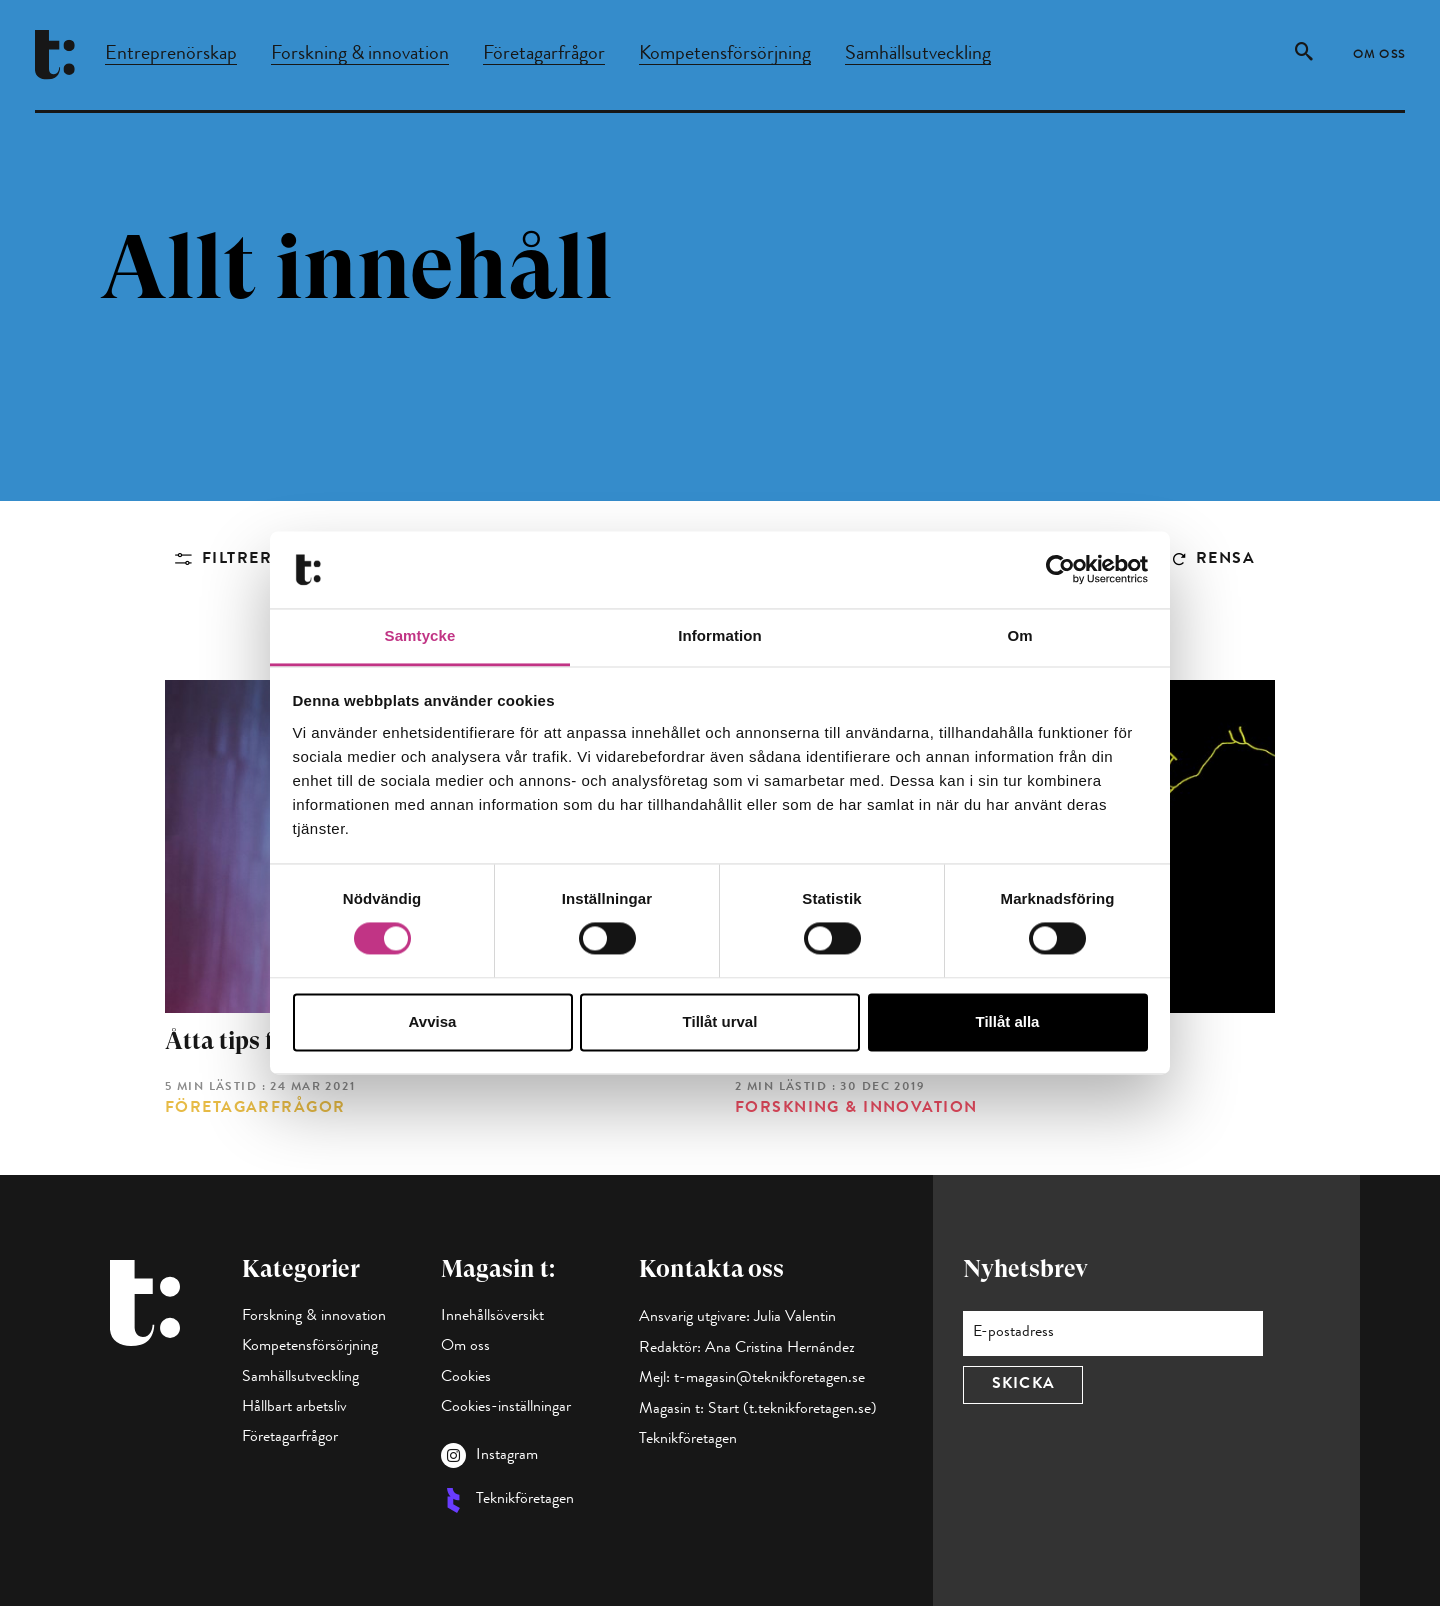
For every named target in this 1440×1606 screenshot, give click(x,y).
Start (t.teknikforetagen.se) (792, 1410)
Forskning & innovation (360, 55)
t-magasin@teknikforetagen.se (769, 1379)
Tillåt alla (1008, 1021)
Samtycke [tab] (420, 635)
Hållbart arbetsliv (294, 1408)
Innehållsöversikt (492, 1317)
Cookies (466, 1378)
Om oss (1379, 56)
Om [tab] (1019, 635)
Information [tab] (720, 635)
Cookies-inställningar (506, 1408)
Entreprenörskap (171, 55)
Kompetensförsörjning (725, 55)
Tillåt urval (720, 1021)
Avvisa (433, 1021)
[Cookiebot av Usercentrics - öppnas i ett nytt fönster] (1060, 570)
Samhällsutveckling (918, 55)
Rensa (1225, 560)
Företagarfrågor (544, 55)
